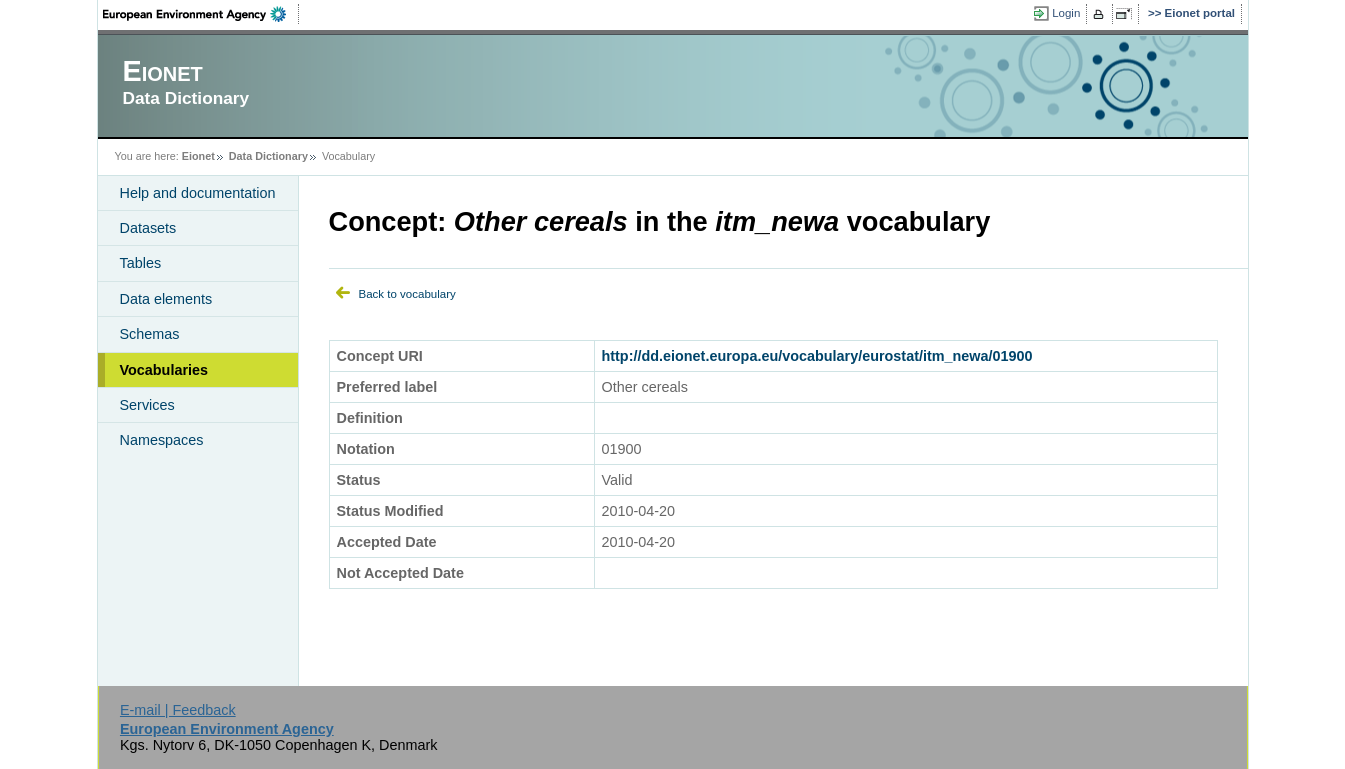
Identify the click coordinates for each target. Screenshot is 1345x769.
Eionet (198, 156)
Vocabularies (164, 370)
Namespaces (162, 440)
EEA (201, 14)
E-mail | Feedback (178, 710)
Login (1066, 13)
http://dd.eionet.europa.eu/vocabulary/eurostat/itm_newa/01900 (817, 356)
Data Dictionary (268, 156)
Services (147, 405)
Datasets (148, 228)
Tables (141, 263)
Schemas (150, 334)
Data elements (166, 299)
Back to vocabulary (407, 294)
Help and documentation (198, 193)
